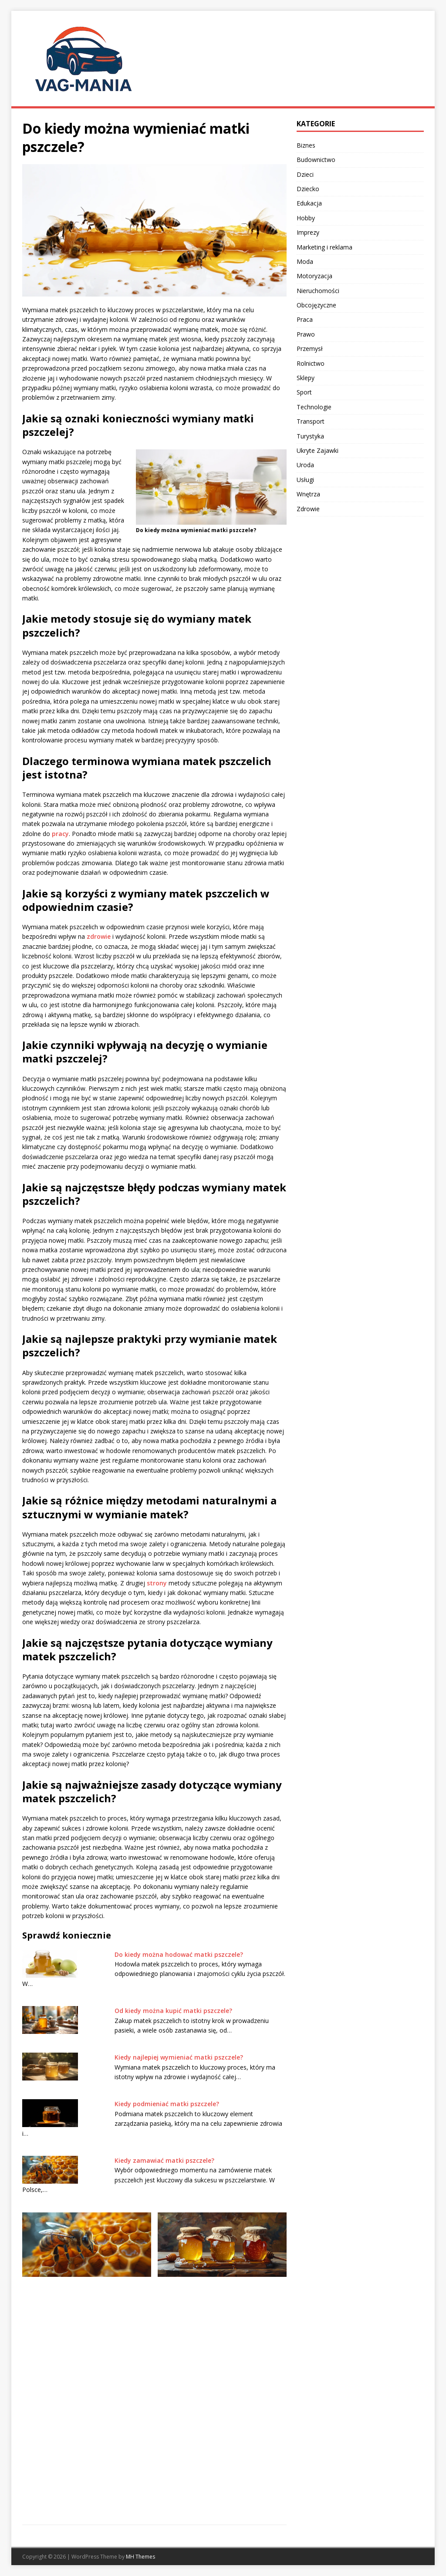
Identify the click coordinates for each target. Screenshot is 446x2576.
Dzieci (305, 174)
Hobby (306, 218)
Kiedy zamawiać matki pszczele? (164, 2160)
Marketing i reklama (324, 247)
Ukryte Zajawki (317, 450)
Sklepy (305, 378)
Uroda (305, 465)
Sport (304, 392)
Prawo (306, 334)
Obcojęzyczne (316, 305)
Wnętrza (308, 494)
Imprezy (308, 232)
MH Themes (140, 2556)
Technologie (314, 407)
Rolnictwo (310, 363)
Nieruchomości (318, 291)
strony (157, 1583)
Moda (305, 261)
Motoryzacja (314, 276)
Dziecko (308, 189)
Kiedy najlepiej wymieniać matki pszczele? (179, 2057)
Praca (305, 319)
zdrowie (99, 936)
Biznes (306, 145)
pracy (60, 833)
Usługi (305, 479)
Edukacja (309, 203)
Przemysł (310, 348)
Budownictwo (316, 159)
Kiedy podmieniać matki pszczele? (167, 2104)
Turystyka (310, 436)
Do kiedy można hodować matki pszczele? (179, 1954)
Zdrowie (308, 509)
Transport (310, 421)
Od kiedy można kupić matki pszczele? (173, 2010)
